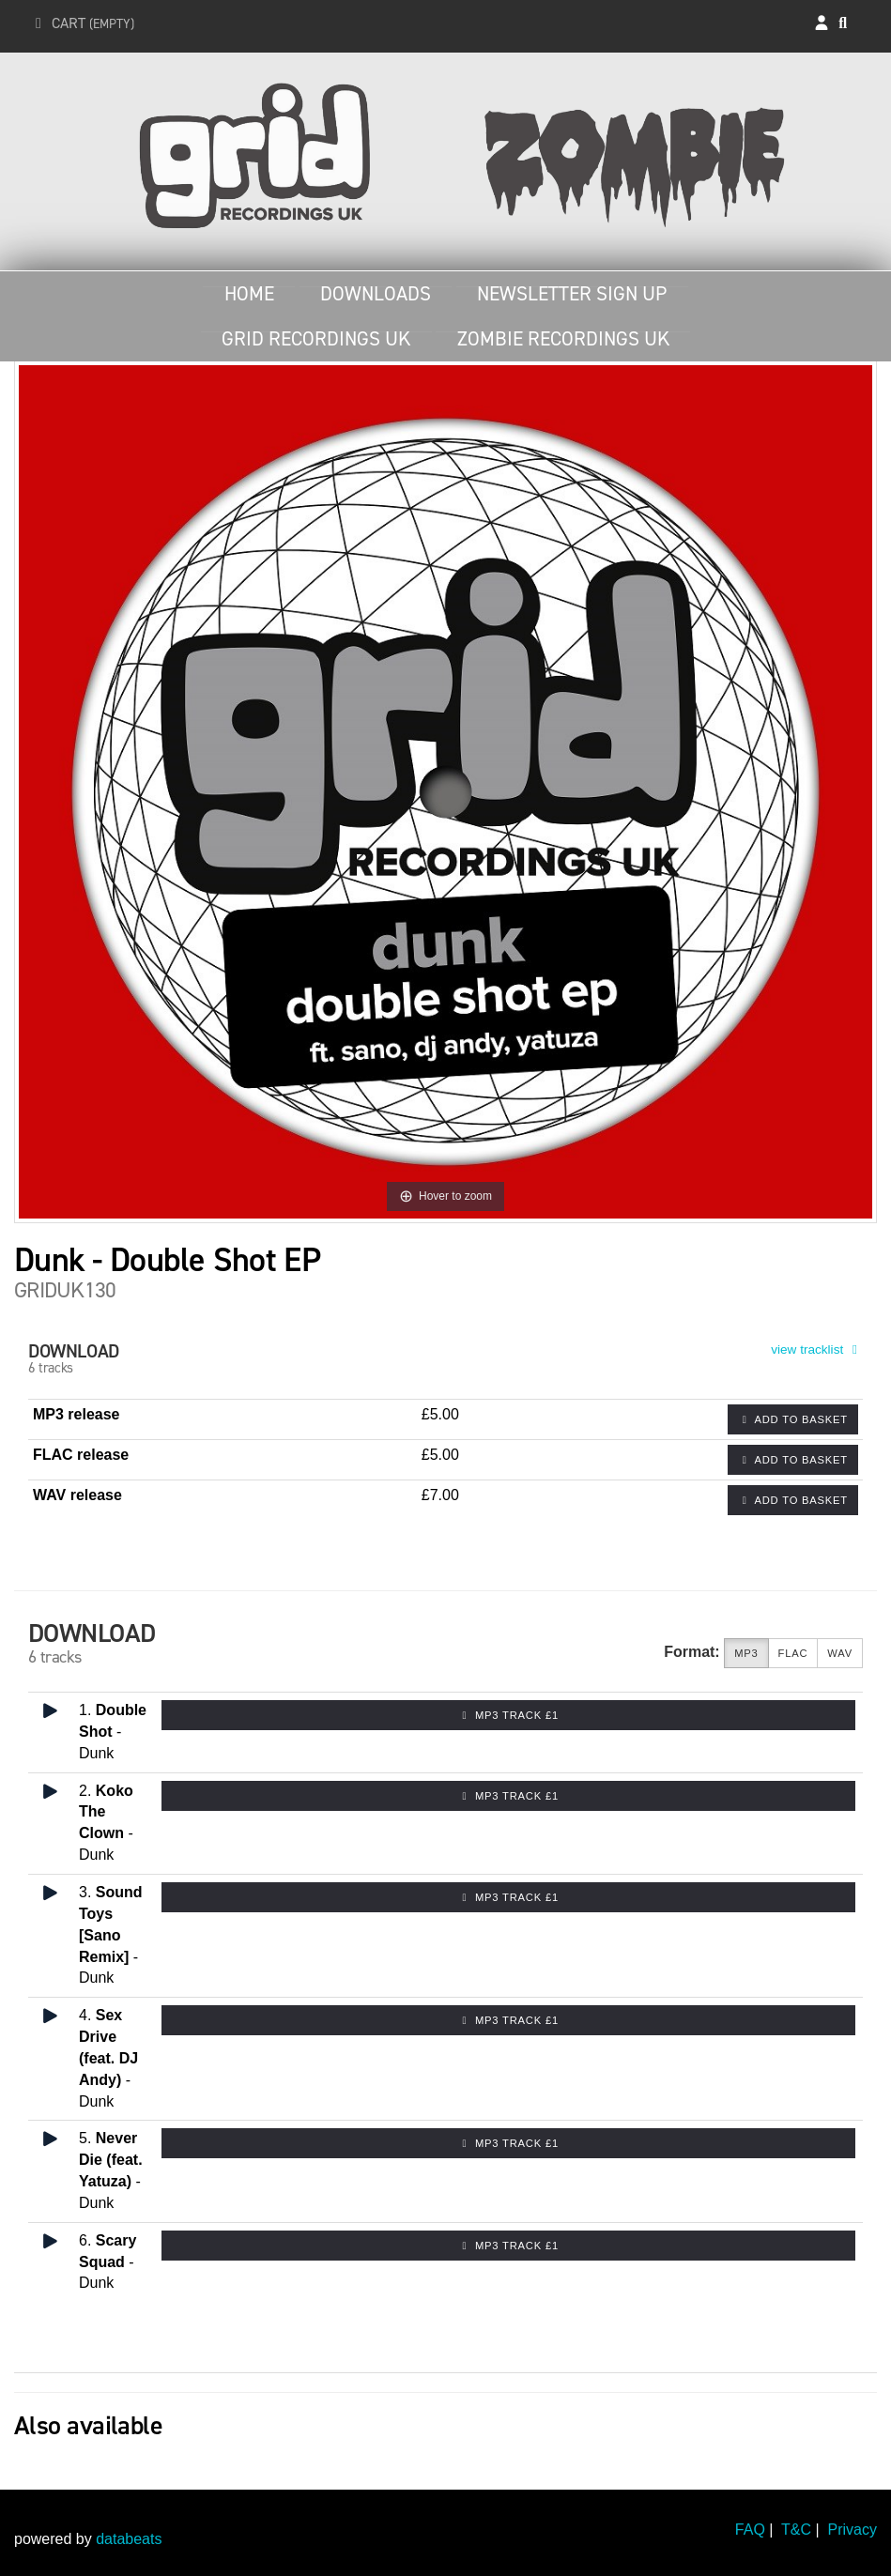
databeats (128, 2539)
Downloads (375, 294)
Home (249, 294)
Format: (692, 1652)
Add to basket (793, 1419)
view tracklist (817, 1349)
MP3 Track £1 (508, 1715)
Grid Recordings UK (316, 339)
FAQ (750, 2530)
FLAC (793, 1654)
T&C (796, 2530)
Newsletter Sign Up (572, 294)
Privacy (852, 2530)
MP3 (746, 1654)
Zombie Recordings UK (563, 339)
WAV (840, 1654)
